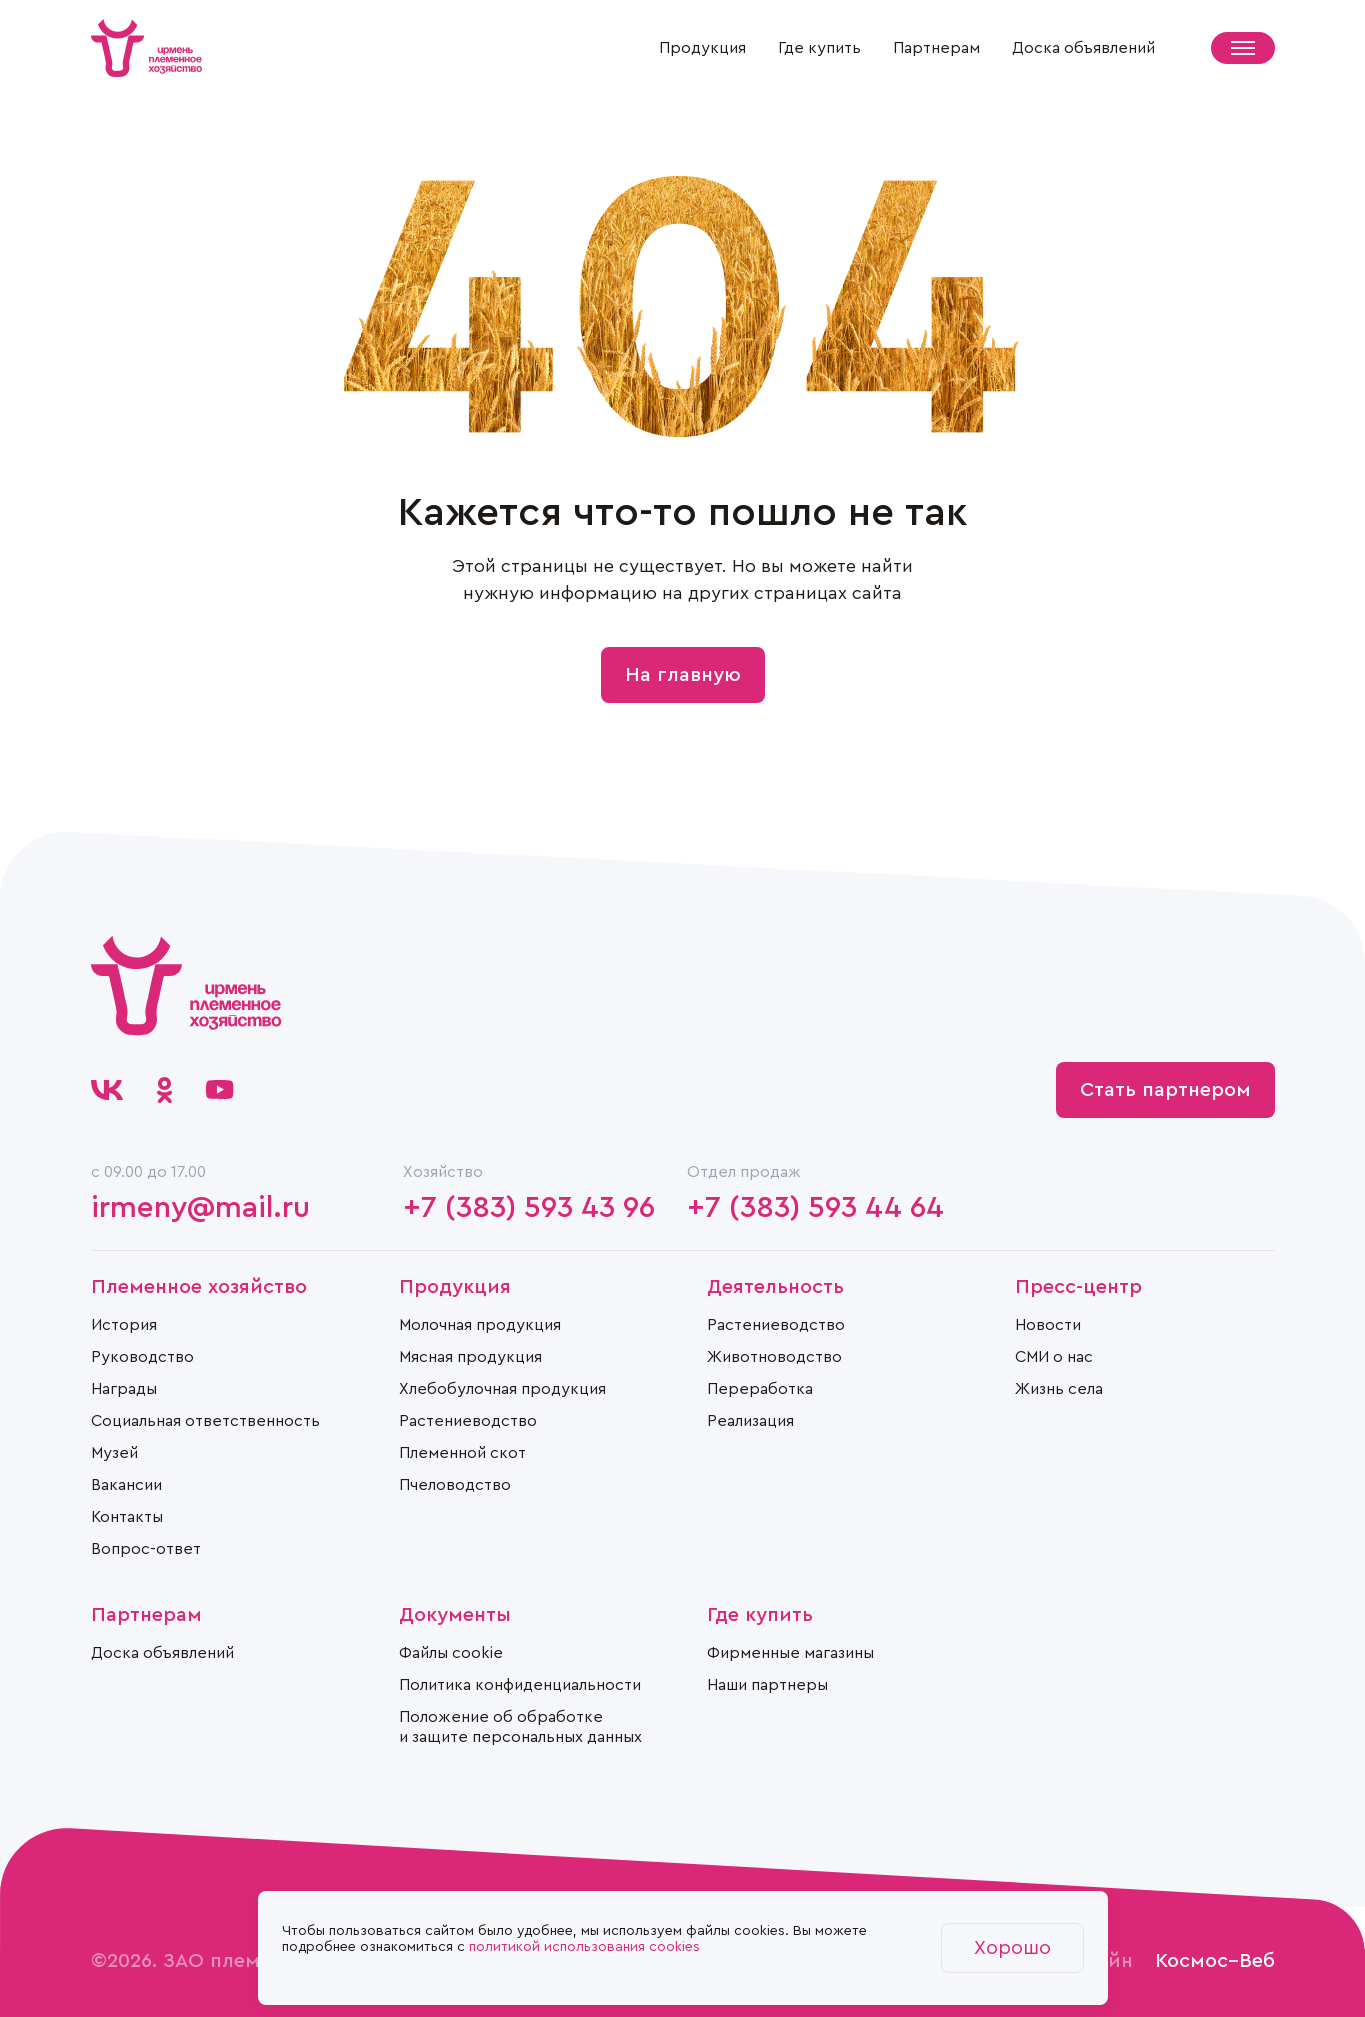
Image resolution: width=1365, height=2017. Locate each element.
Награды (124, 1389)
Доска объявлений (1083, 48)
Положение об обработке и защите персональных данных (520, 1727)
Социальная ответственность (205, 1421)
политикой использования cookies (584, 1947)
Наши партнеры (767, 1685)
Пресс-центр (1078, 1287)
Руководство (142, 1357)
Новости (1048, 1325)
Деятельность (775, 1287)
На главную (683, 675)
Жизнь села (1059, 1389)
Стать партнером (1165, 1090)
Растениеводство (468, 1421)
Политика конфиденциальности (520, 1685)
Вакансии (126, 1485)
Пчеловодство (455, 1485)
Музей (114, 1453)
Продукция (702, 48)
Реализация (750, 1421)
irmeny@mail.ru (200, 1208)
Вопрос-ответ (146, 1549)
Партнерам (936, 48)
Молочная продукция (480, 1325)
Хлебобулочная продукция (502, 1389)
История (124, 1325)
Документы (455, 1615)
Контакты (127, 1517)
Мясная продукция (470, 1357)
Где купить (819, 48)
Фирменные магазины (790, 1653)
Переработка (760, 1389)
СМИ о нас (1054, 1357)
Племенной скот (462, 1453)
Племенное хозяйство (199, 1287)
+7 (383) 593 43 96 (529, 1208)
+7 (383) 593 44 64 (815, 1208)
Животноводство (774, 1357)
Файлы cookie (451, 1653)
